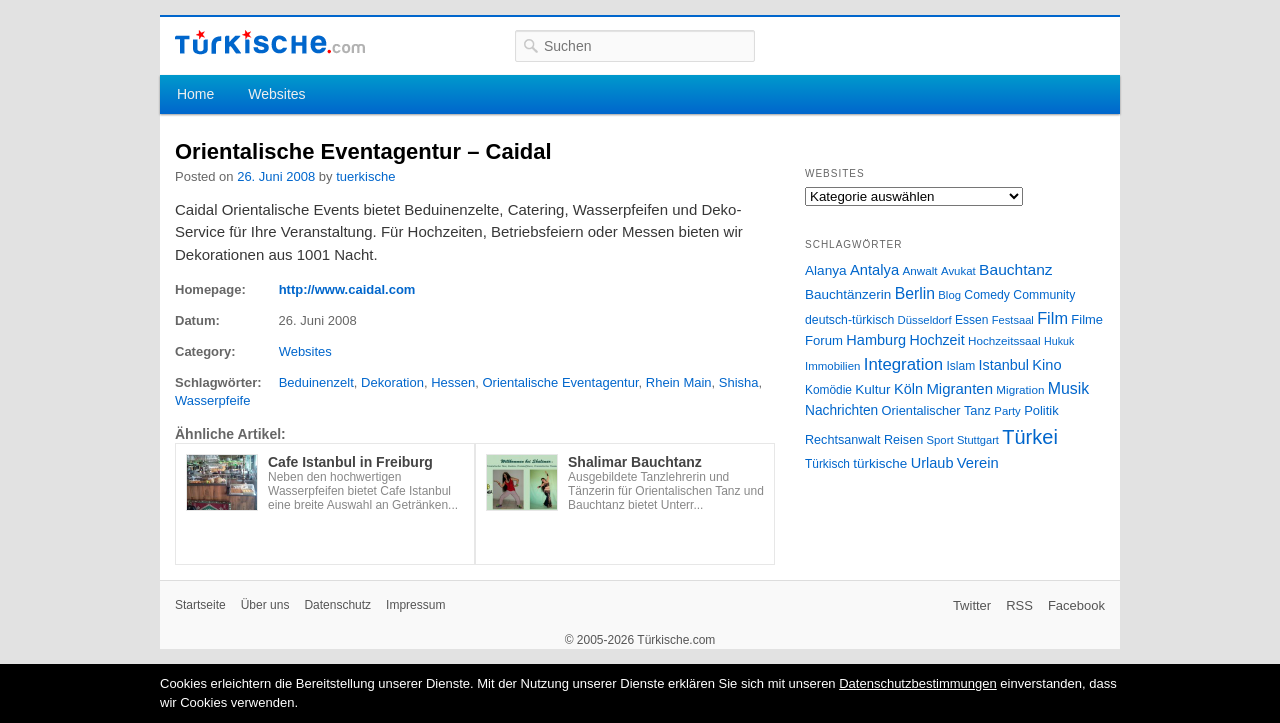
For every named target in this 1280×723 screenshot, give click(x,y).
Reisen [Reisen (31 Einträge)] (903, 440)
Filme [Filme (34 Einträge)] (1087, 319)
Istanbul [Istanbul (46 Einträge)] (1004, 365)
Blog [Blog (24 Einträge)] (949, 295)
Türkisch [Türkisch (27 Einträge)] (827, 464)
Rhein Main (679, 382)
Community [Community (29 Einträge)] (1044, 295)
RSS (1019, 605)
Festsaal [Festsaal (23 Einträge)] (1013, 320)
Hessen (453, 382)
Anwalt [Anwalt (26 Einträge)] (920, 270)
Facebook (1076, 605)
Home (195, 94)
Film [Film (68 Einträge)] (1052, 318)
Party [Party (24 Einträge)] (1007, 411)
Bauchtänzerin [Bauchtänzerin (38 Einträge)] (848, 294)
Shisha (739, 382)
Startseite (200, 605)
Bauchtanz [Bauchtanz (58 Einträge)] (1015, 269)
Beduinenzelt (316, 382)
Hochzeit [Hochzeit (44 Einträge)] (936, 340)
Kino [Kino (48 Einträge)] (1046, 365)
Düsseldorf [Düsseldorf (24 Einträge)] (925, 320)
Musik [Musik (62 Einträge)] (1069, 388)
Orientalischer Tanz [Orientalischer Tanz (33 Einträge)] (936, 410)
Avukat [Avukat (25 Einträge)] (958, 271)
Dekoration (392, 382)
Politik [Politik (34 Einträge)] (1041, 410)
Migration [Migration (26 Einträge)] (1020, 389)
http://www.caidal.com (347, 289)
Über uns (265, 605)
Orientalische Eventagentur (560, 382)
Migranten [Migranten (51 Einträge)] (959, 388)
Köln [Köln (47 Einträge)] (908, 389)
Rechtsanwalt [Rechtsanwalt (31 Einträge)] (843, 440)
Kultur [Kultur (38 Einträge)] (872, 389)
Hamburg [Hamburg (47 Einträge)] (876, 340)
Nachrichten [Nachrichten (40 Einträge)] (841, 410)
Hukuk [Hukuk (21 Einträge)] (1059, 341)
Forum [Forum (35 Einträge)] (824, 340)
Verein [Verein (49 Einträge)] (978, 463)
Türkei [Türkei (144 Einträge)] (1030, 437)
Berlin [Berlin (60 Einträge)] (915, 293)
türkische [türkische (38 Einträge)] (880, 463)
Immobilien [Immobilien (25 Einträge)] (832, 366)
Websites (276, 94)
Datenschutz (337, 605)
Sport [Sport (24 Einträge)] (940, 440)
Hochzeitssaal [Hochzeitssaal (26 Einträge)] (1004, 340)
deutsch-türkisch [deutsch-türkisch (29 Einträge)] (849, 320)
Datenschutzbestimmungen (918, 683)
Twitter (972, 605)
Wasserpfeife (212, 400)
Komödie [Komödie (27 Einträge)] (828, 390)
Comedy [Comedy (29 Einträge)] (987, 295)
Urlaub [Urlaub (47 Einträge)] (932, 463)
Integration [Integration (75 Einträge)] (903, 364)
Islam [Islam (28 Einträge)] (960, 366)
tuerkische (365, 176)
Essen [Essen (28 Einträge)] (971, 320)
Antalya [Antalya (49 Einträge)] (874, 270)
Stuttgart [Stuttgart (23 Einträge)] (978, 440)
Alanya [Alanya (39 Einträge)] (826, 270)
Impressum (415, 605)
